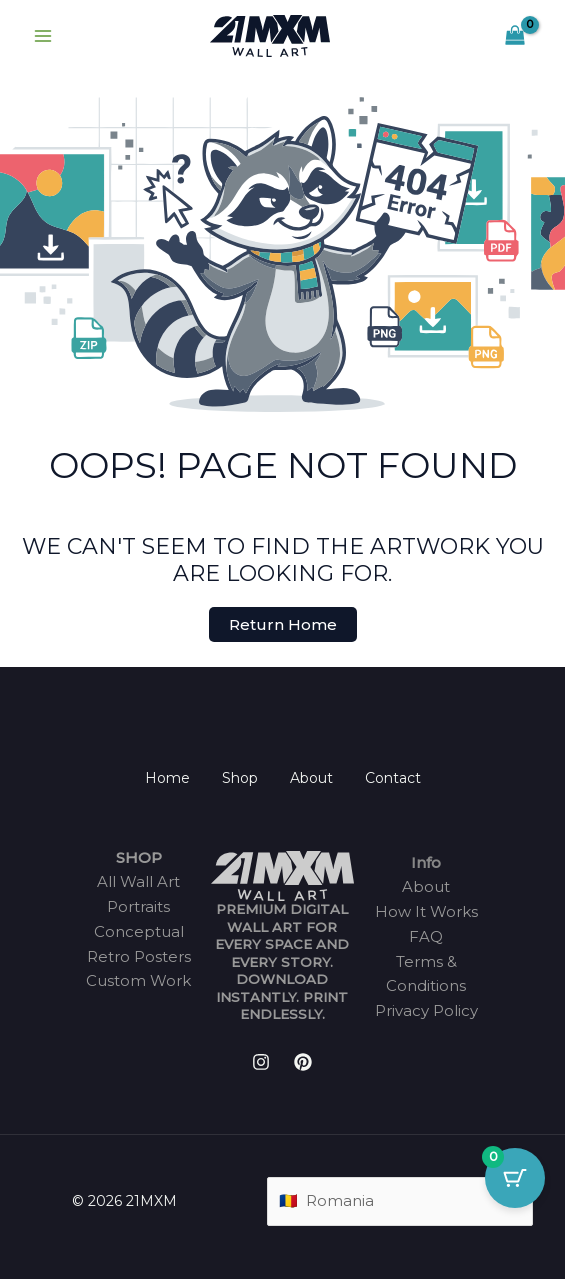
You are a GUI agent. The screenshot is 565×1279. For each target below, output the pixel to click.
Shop (240, 778)
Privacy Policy (426, 1010)
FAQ (426, 936)
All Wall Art (138, 881)
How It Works (426, 911)
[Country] (400, 1201)
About (311, 778)
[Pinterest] (303, 1062)
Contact (393, 778)
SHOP (139, 857)
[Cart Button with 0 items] (515, 1178)
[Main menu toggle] (42, 36)
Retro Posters (139, 956)
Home (167, 778)
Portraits (138, 906)
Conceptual (139, 931)
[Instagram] (261, 1062)
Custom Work (138, 980)
